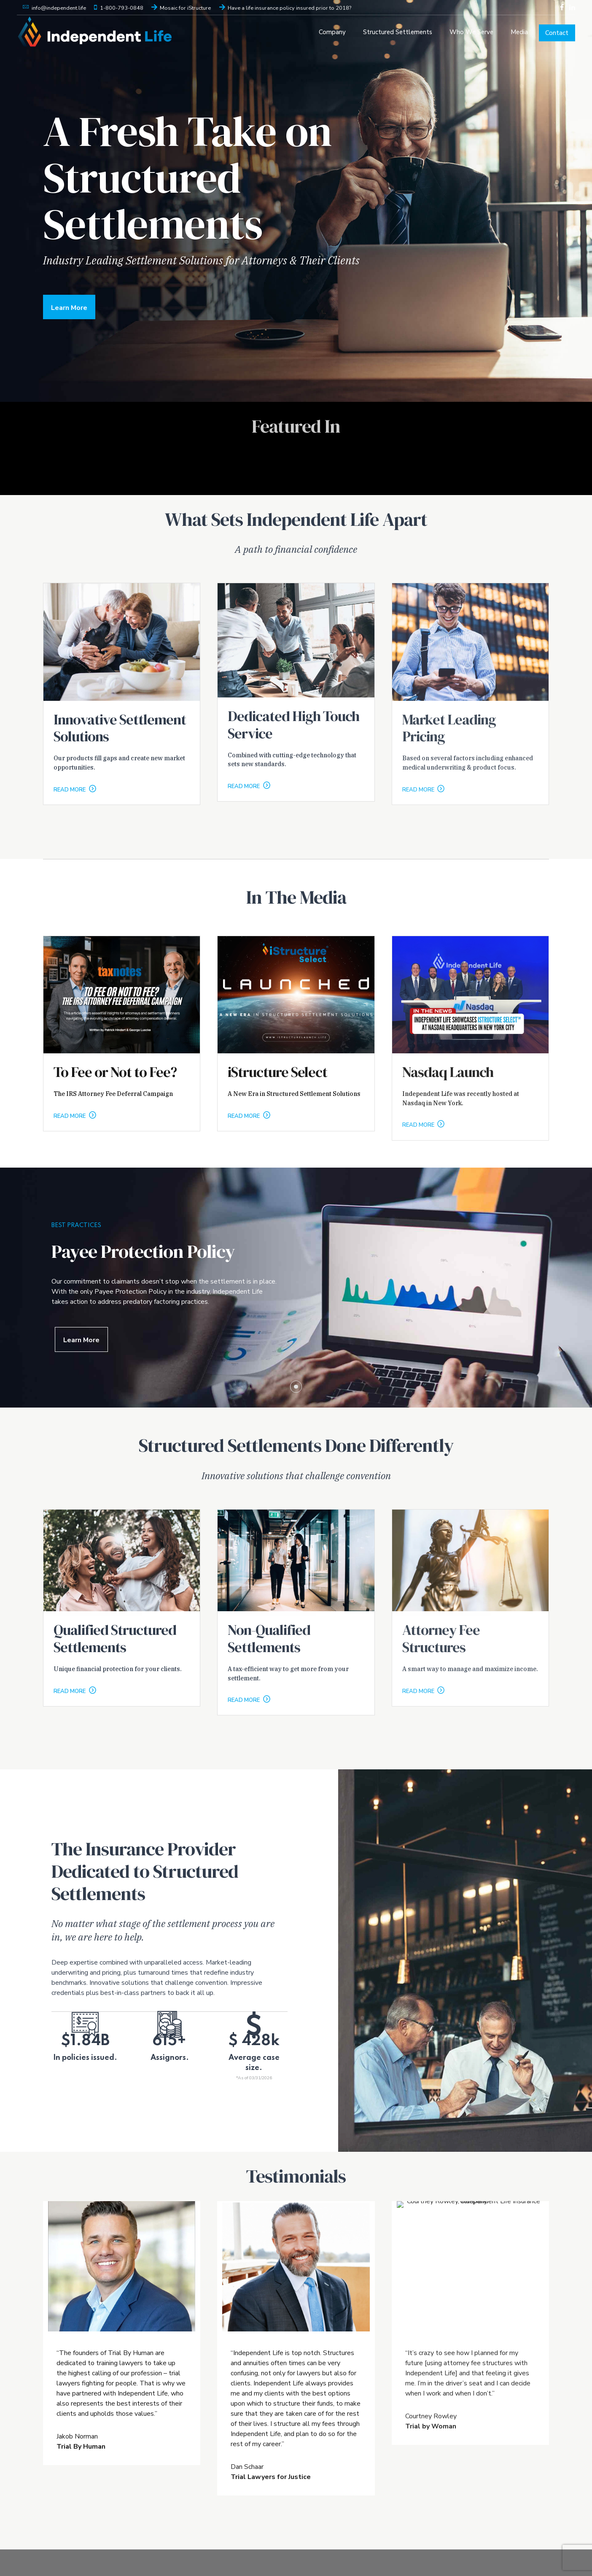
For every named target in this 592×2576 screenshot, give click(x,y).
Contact (556, 33)
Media (519, 32)
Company (332, 32)
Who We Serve (471, 32)
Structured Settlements (397, 32)
